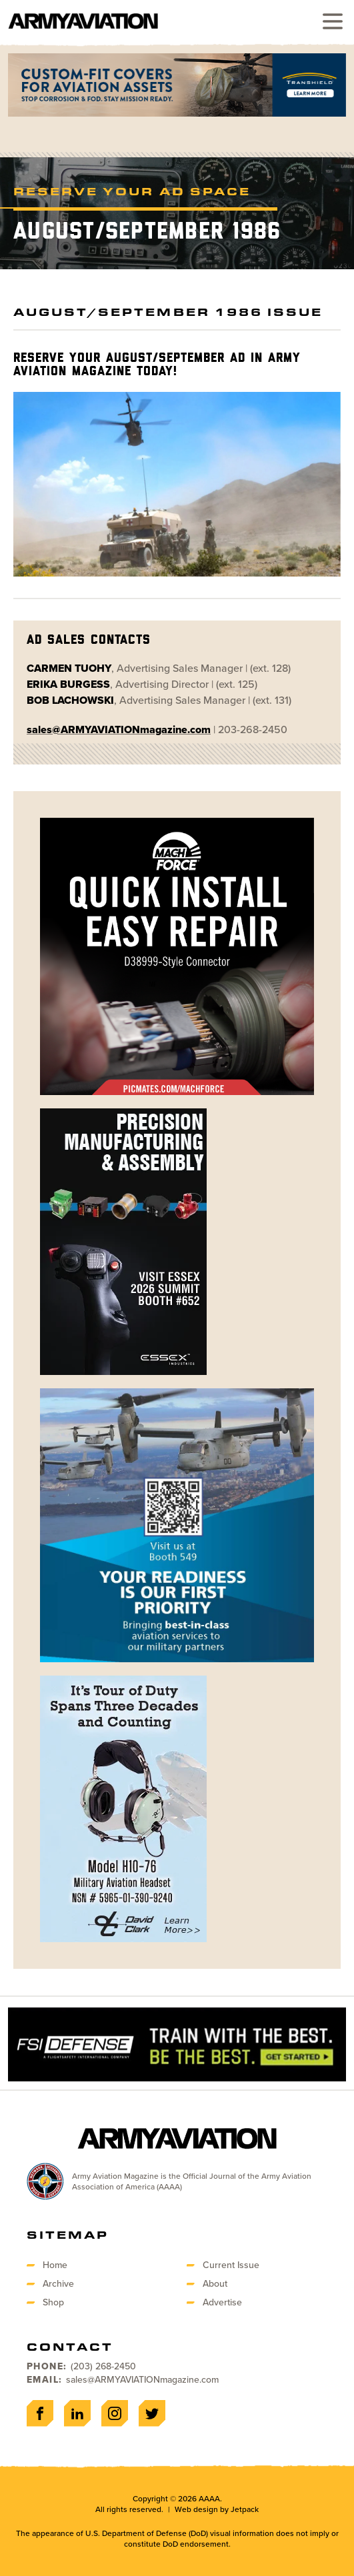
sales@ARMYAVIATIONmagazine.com (142, 2380)
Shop (53, 2302)
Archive (58, 2284)
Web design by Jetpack (217, 2509)
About (215, 2284)
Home (55, 2265)
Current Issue (231, 2265)
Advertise (222, 2302)
